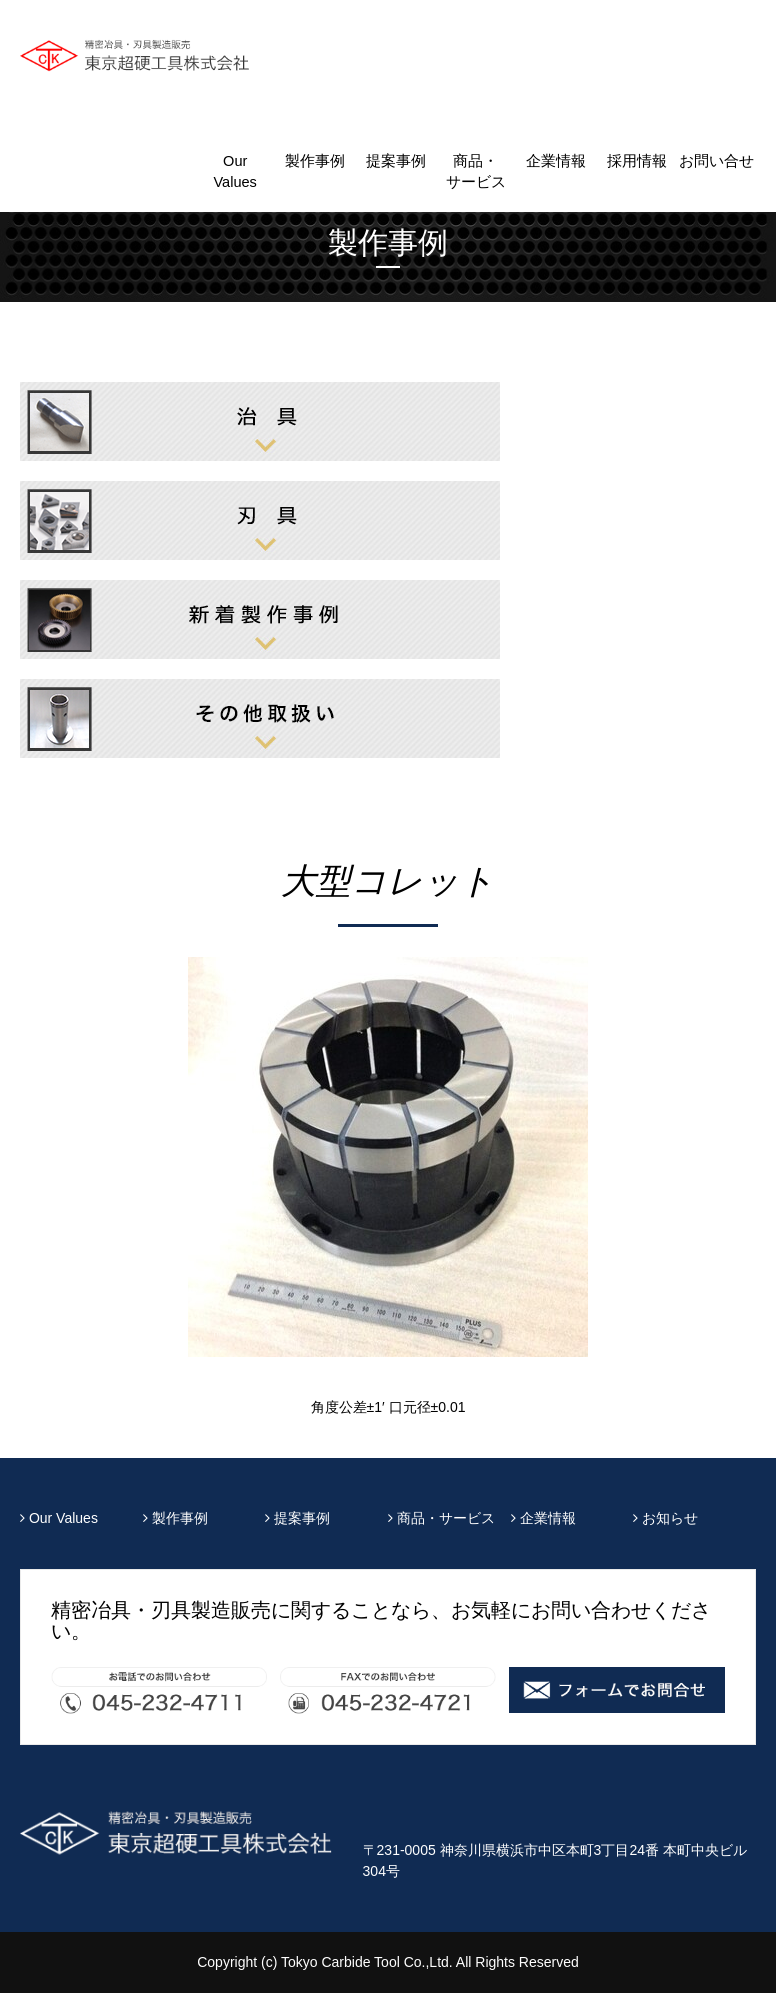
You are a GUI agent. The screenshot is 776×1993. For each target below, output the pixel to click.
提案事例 (396, 161)
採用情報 (637, 161)
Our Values (234, 171)
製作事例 (315, 161)
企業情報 (556, 161)
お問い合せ (716, 161)
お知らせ (665, 1518)
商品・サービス (476, 171)
